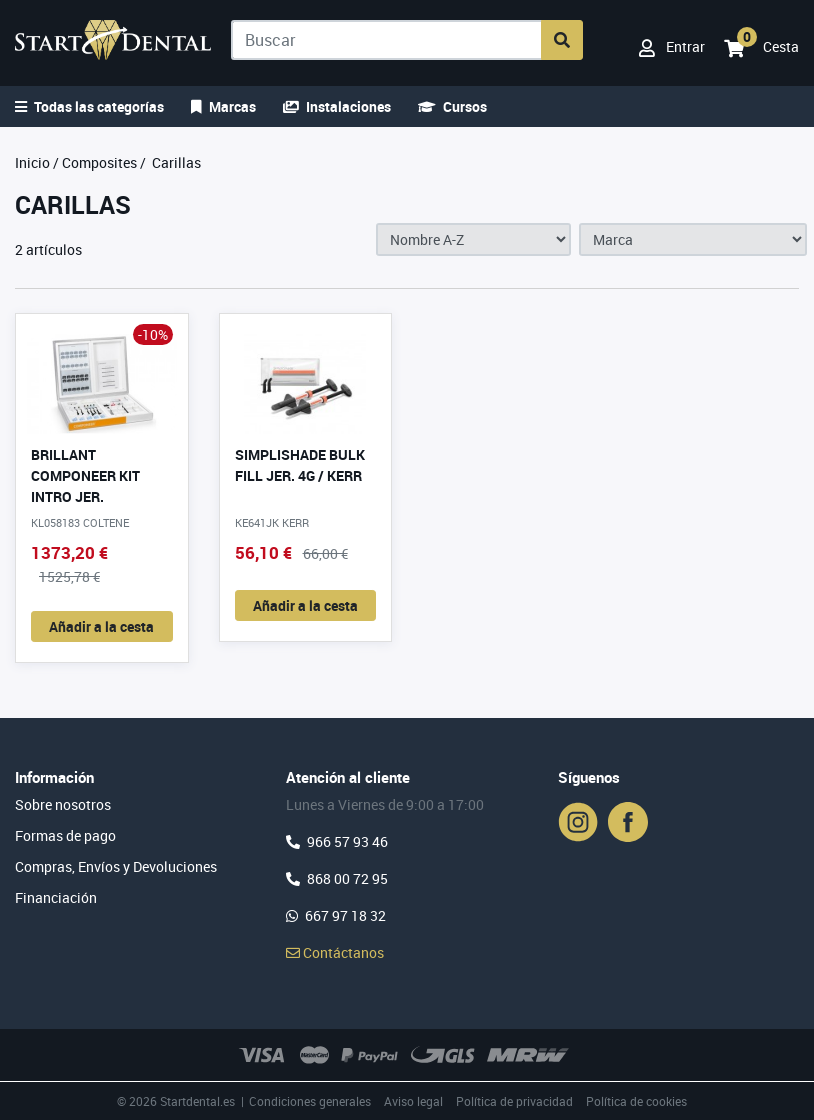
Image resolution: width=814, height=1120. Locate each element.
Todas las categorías (89, 106)
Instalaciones (337, 106)
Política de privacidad (514, 1101)
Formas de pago (65, 835)
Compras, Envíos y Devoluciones (116, 866)
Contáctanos (335, 952)
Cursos (452, 106)
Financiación (56, 897)
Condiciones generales (310, 1101)
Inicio (32, 162)
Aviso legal (413, 1101)
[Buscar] (387, 40)
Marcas (223, 106)
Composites (99, 162)
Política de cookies (636, 1101)
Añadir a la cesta (101, 626)
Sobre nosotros (63, 804)
